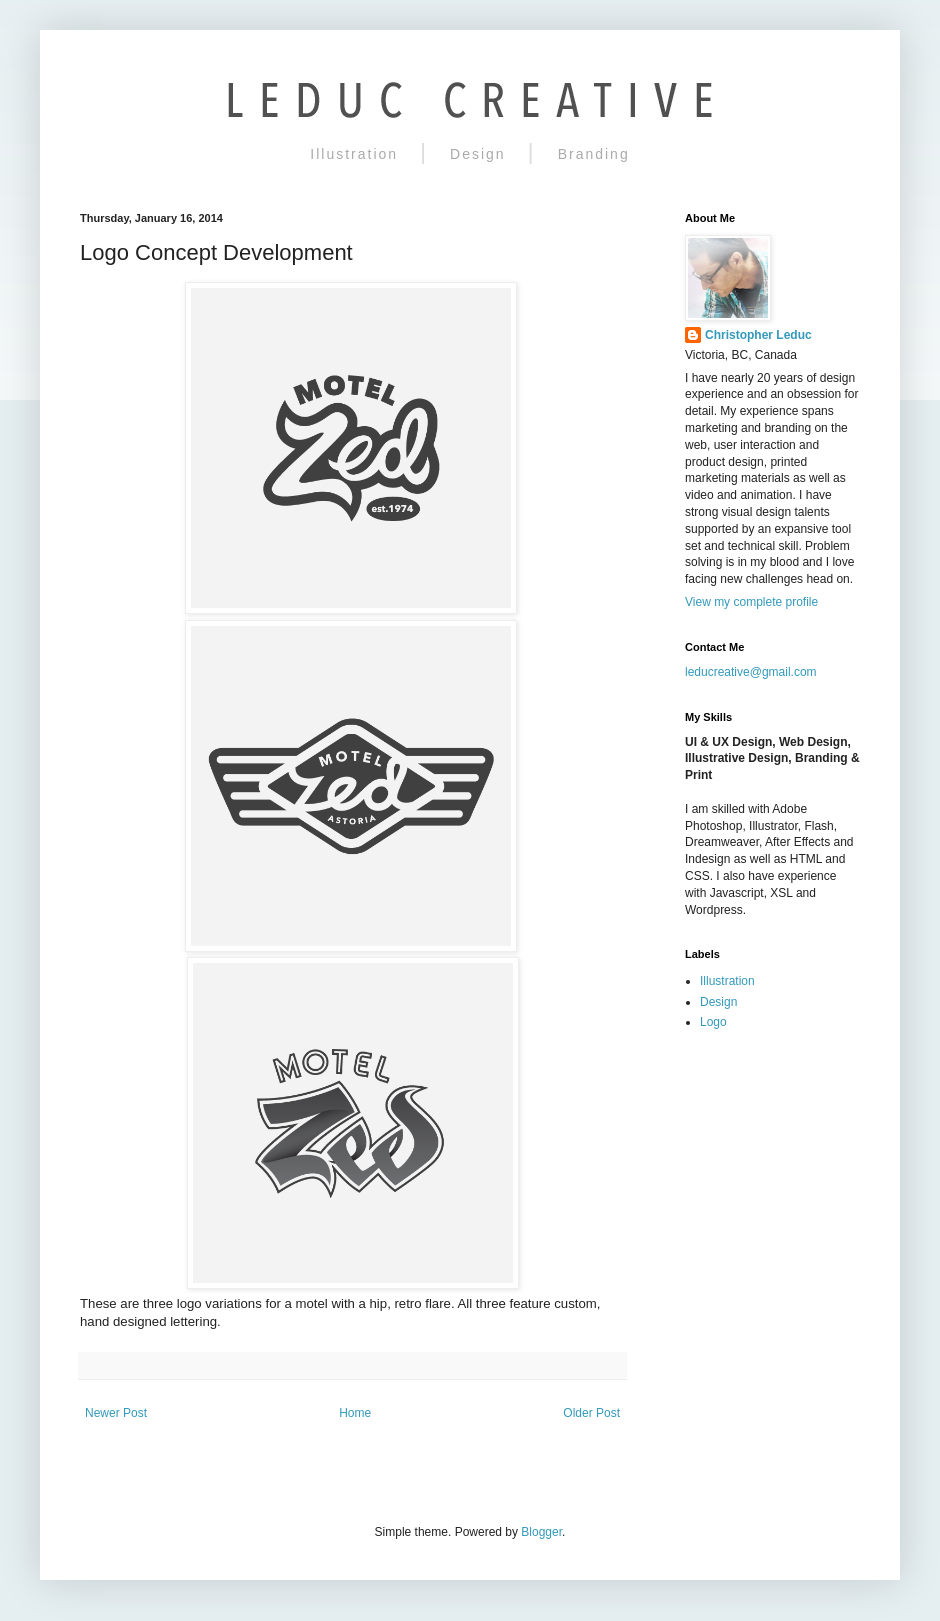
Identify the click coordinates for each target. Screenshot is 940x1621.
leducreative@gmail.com (751, 672)
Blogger (541, 1532)
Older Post (591, 1413)
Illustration (354, 154)
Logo (713, 1022)
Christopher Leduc (758, 335)
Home (355, 1413)
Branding (594, 154)
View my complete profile (751, 602)
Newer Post (116, 1413)
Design (478, 154)
